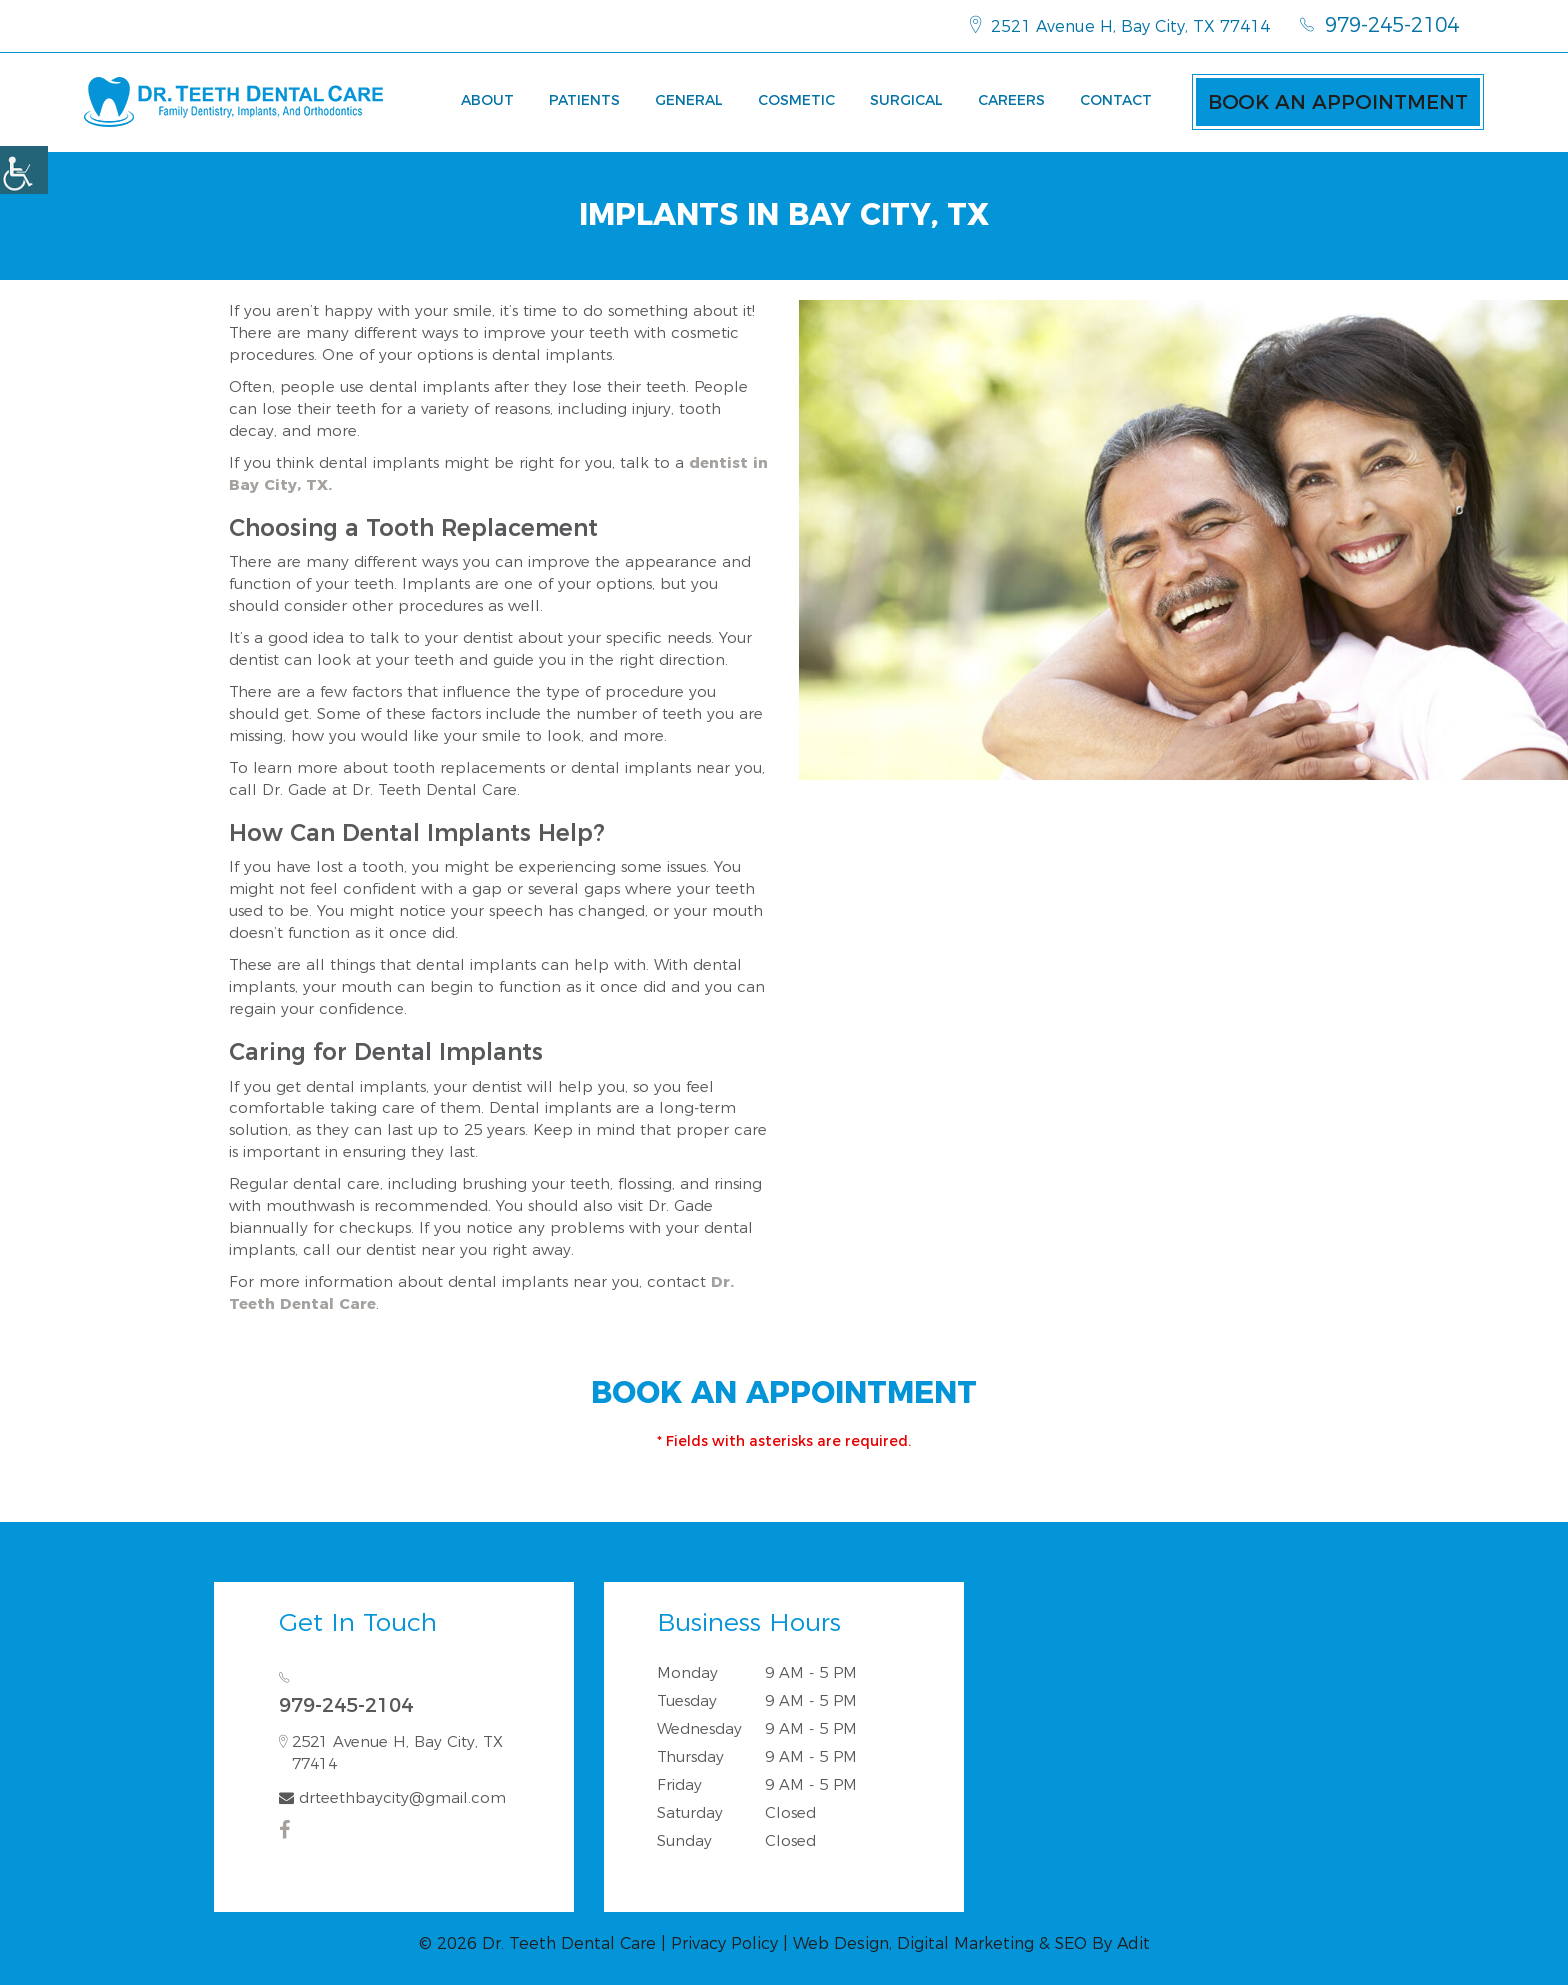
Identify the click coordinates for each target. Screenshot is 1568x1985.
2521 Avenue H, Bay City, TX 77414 (1120, 25)
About (487, 100)
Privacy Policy (724, 1943)
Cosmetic (796, 100)
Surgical (906, 100)
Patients (584, 100)
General (689, 100)
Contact (1116, 100)
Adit (1133, 1943)
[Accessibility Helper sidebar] (24, 170)
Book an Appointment (1338, 102)
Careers (1011, 100)
